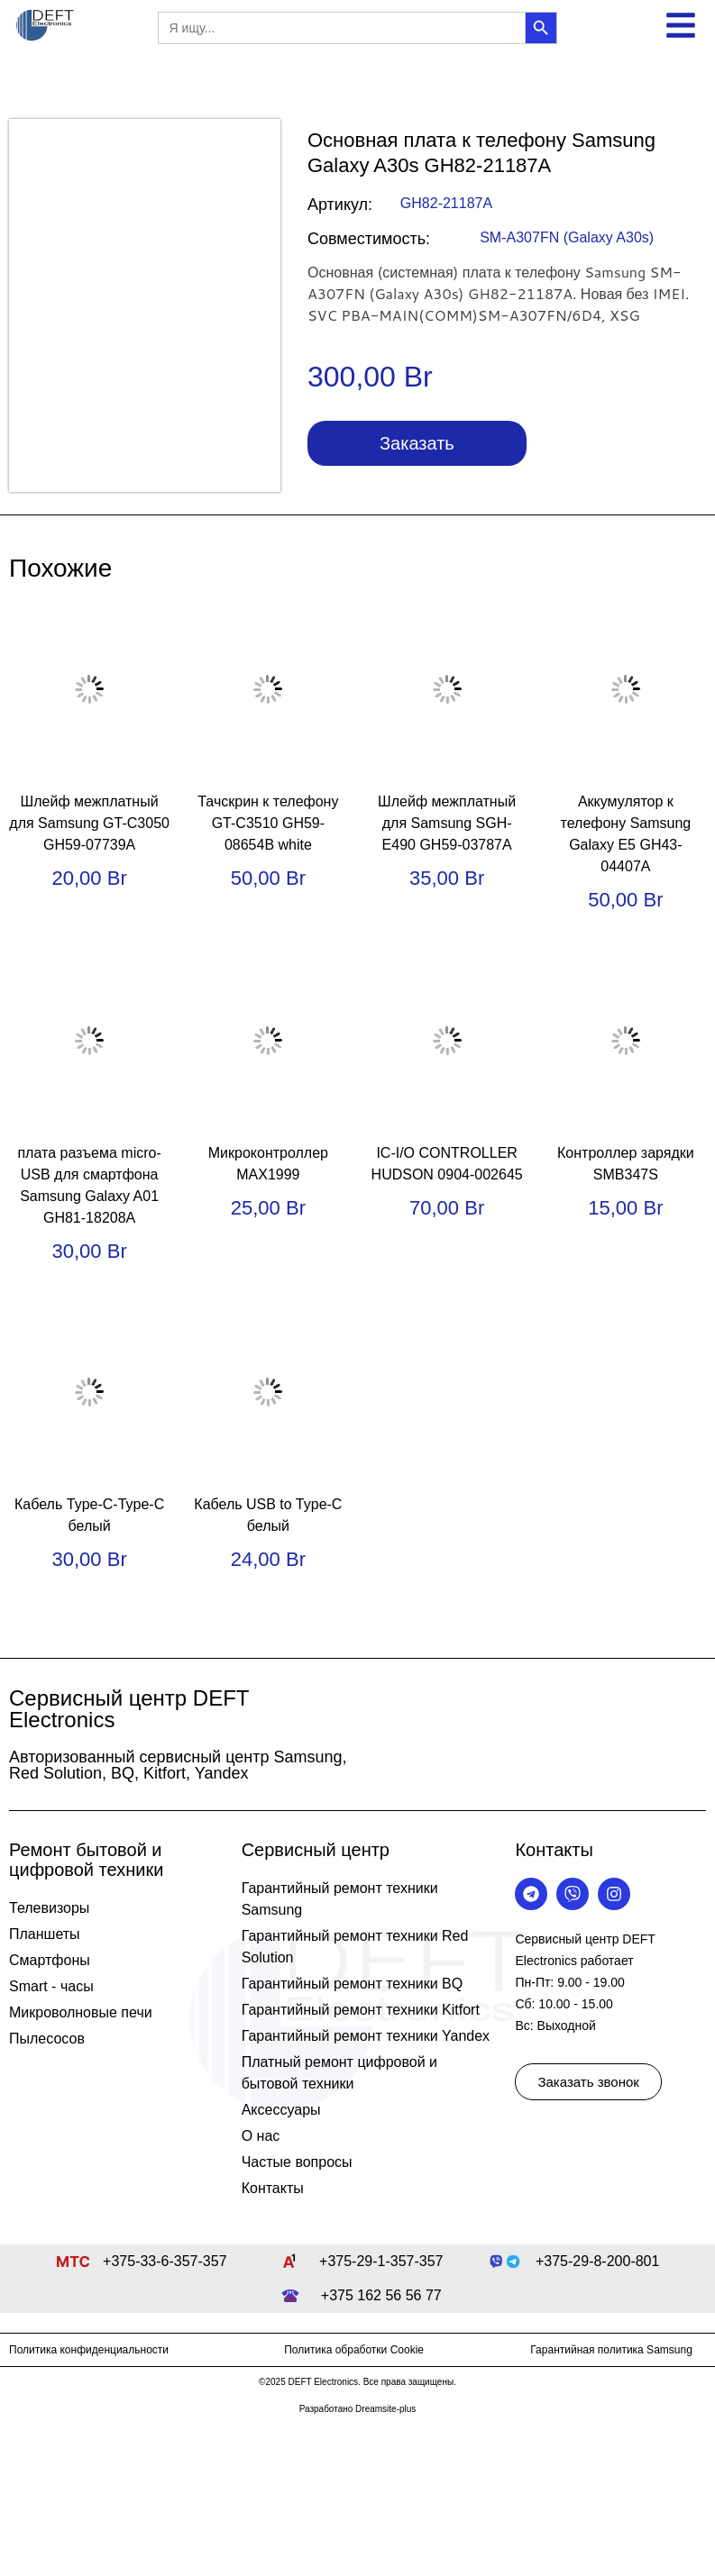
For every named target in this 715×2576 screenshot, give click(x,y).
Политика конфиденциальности (89, 2350)
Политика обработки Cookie (354, 2350)
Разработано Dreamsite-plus (358, 2409)
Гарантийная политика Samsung (611, 2350)
